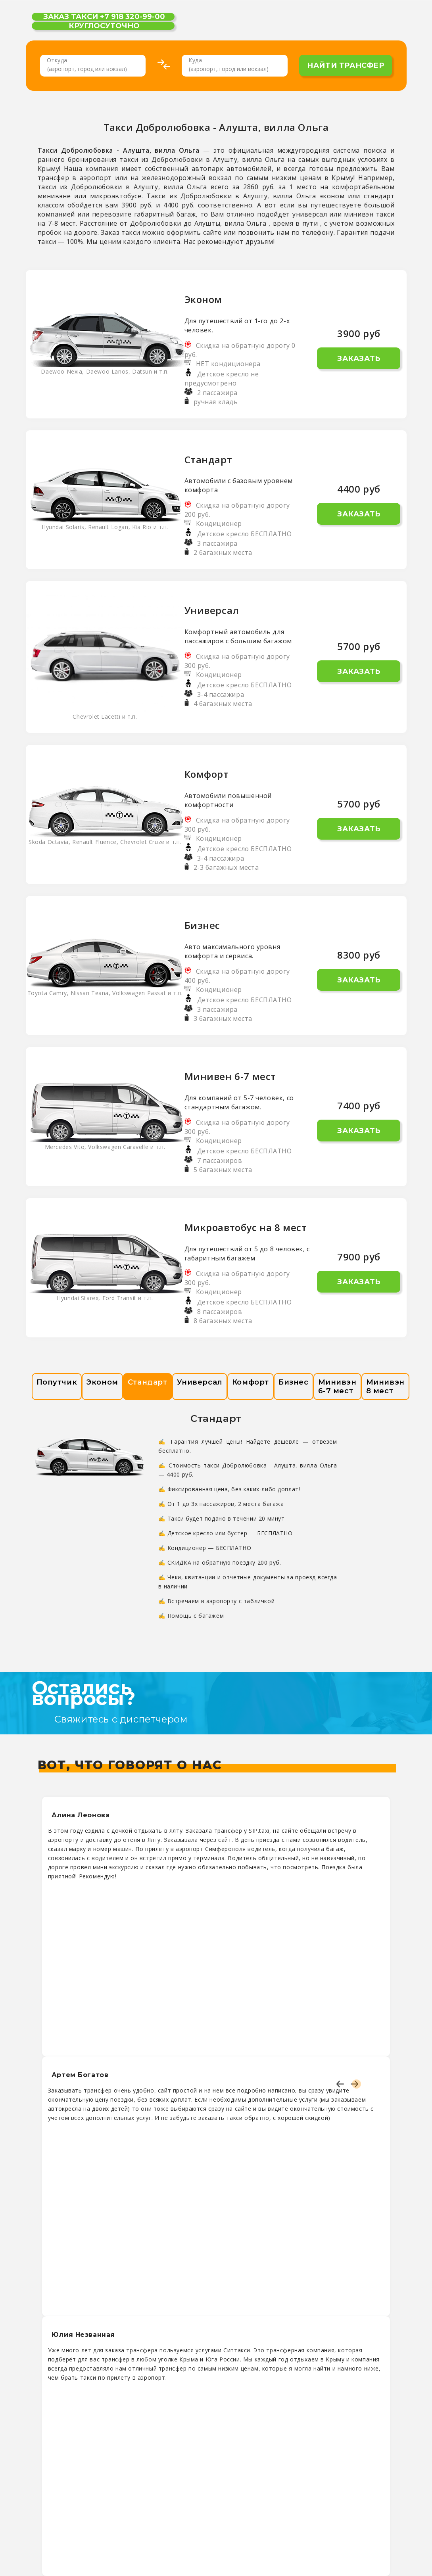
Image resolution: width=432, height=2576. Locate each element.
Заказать (358, 358)
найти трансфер (345, 65)
